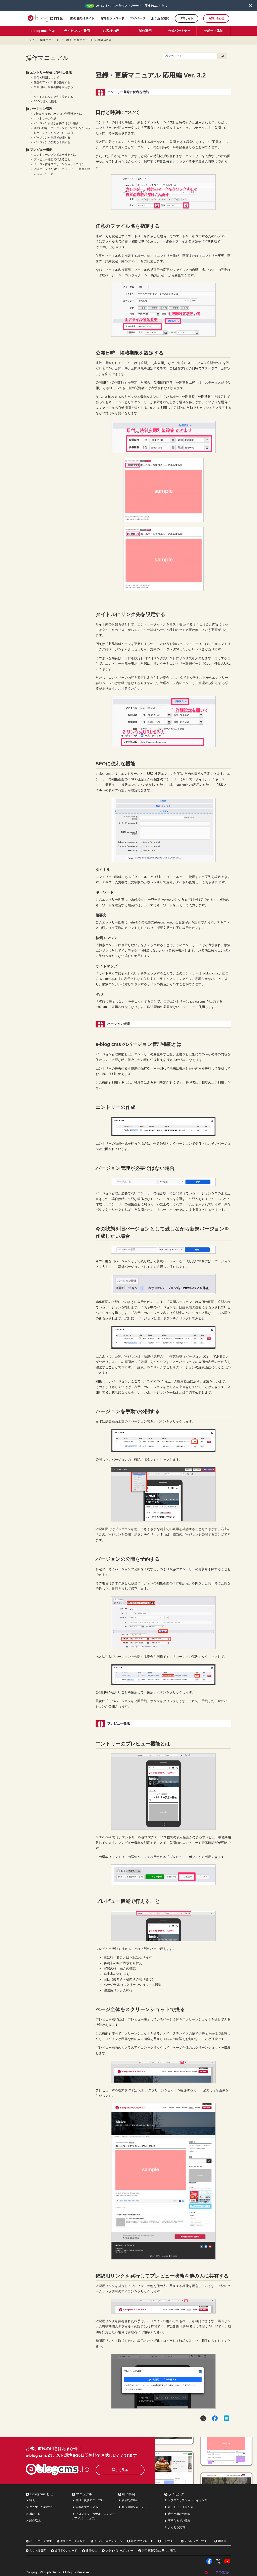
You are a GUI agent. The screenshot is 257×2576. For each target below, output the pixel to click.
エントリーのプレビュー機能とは (55, 154)
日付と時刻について (46, 77)
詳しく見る (120, 2470)
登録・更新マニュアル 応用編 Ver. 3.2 (89, 40)
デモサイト (186, 18)
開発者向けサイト (82, 18)
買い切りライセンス (178, 2507)
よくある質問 (160, 18)
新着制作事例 (128, 2500)
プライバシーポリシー (118, 2550)
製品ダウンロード (140, 2540)
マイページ (137, 18)
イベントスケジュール (106, 2540)
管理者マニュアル (85, 2507)
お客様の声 (111, 31)
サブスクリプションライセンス (185, 2500)
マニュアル (82, 2494)
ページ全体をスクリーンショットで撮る (59, 164)
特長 (30, 2500)
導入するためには (39, 2507)
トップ (30, 40)
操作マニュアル (50, 40)
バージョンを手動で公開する (52, 137)
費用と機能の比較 (177, 2513)
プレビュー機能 (39, 149)
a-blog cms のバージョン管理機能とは (58, 113)
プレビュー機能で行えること (52, 159)
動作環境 (33, 2520)
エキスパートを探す (71, 2540)
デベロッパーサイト (195, 2540)
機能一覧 (33, 2513)
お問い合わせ (216, 18)
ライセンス (174, 2494)
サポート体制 (213, 31)
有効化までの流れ (177, 2520)
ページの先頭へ (218, 2572)
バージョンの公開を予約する (52, 142)
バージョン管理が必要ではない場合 (56, 123)
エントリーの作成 (45, 118)
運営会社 (89, 2550)
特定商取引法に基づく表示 (157, 2550)
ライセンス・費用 (77, 31)
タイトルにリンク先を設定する (53, 96)
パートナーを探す (39, 2540)
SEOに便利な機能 (45, 101)
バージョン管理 (39, 108)
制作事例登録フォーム (134, 2507)
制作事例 (145, 31)
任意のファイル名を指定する (52, 82)
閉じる (250, 5)
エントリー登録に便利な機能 (49, 72)
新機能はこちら (154, 5)
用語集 (220, 2540)
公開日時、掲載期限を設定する (53, 87)
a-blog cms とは (43, 31)
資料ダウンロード (112, 18)
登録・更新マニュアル (88, 2500)
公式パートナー (179, 31)
